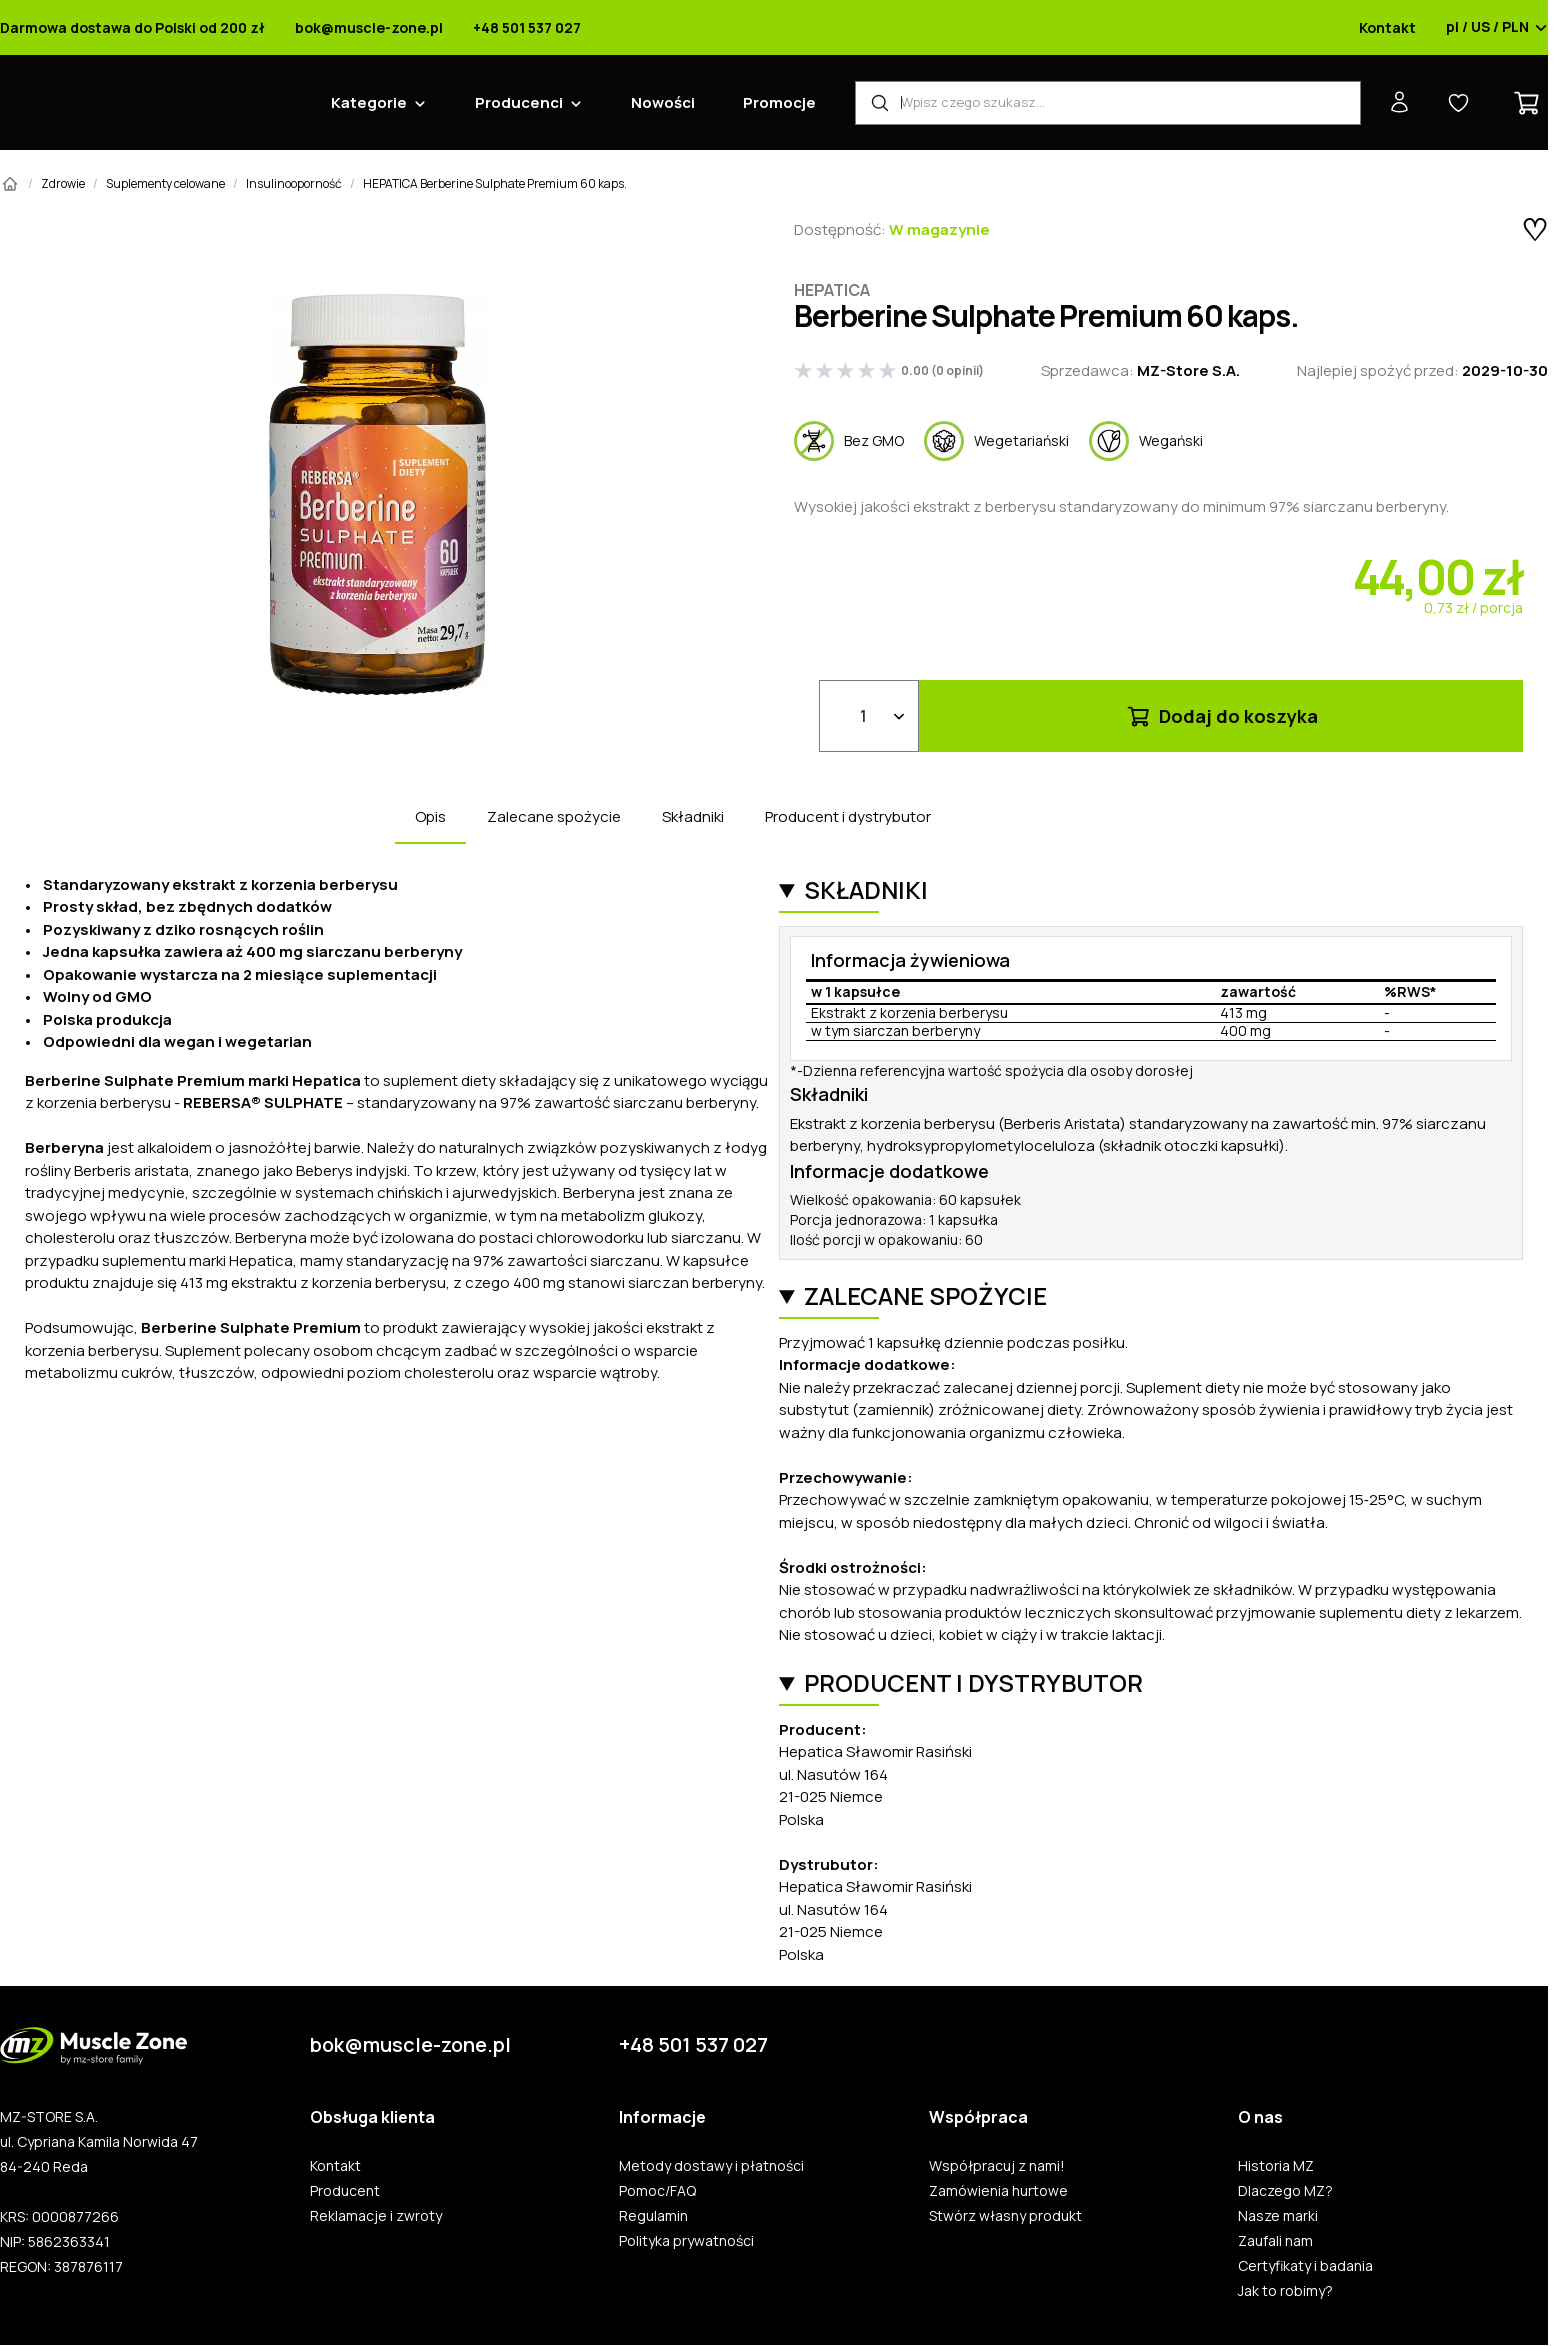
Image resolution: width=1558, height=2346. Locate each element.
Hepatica (832, 290)
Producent (345, 2191)
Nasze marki (1278, 2216)
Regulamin (653, 2216)
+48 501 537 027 (527, 28)
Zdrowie (63, 183)
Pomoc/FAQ (657, 2191)
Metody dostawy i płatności (711, 2166)
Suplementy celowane (165, 183)
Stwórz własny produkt (1005, 2216)
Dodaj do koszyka (1221, 716)
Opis (430, 816)
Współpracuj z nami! (997, 2166)
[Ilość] (869, 716)
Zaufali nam (1275, 2241)
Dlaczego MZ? (1285, 2191)
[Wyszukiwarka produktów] (1108, 103)
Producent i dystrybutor (848, 816)
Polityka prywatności (686, 2241)
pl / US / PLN (1497, 28)
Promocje (779, 102)
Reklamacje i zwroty (376, 2216)
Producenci (519, 102)
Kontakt (1387, 28)
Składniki (693, 816)
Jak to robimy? (1285, 2291)
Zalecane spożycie (554, 816)
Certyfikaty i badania (1305, 2266)
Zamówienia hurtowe (998, 2191)
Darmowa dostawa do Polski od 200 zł (132, 28)
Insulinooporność (294, 183)
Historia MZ (1276, 2166)
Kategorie (369, 102)
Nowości (663, 102)
